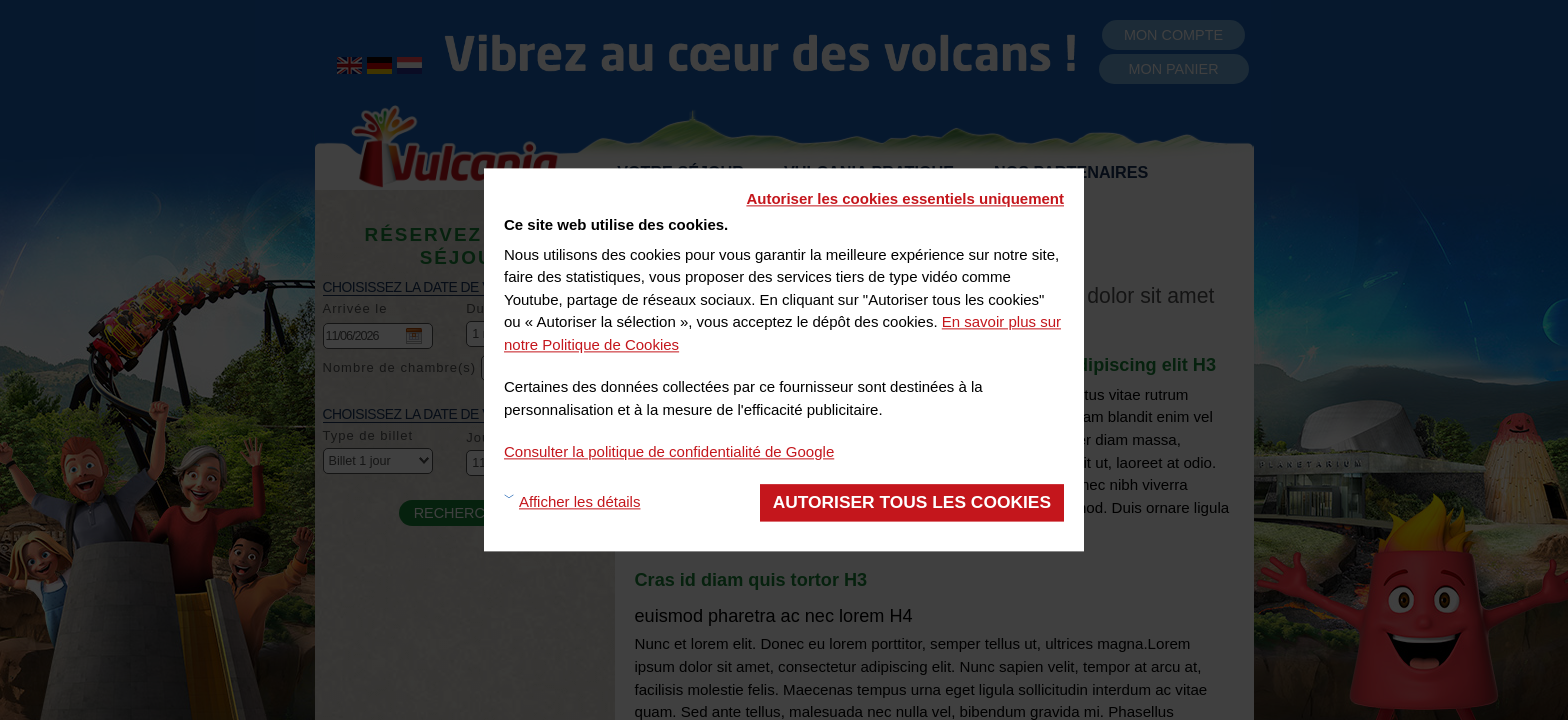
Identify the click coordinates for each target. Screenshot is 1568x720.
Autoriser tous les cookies (912, 502)
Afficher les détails (579, 502)
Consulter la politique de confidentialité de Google (669, 451)
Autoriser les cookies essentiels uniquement (905, 198)
